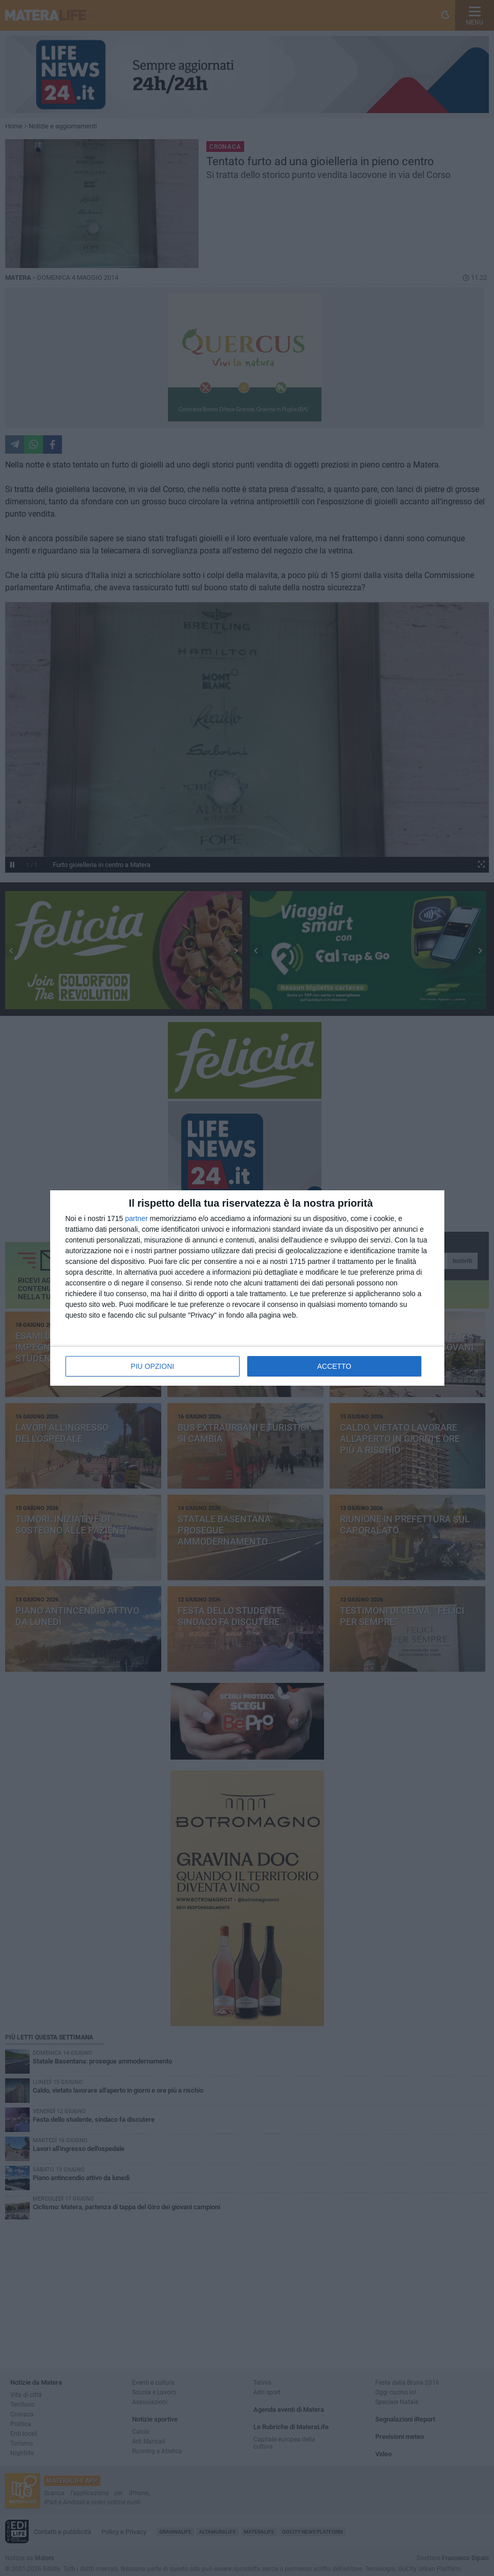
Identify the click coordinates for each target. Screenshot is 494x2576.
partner (136, 1218)
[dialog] (247, 1288)
